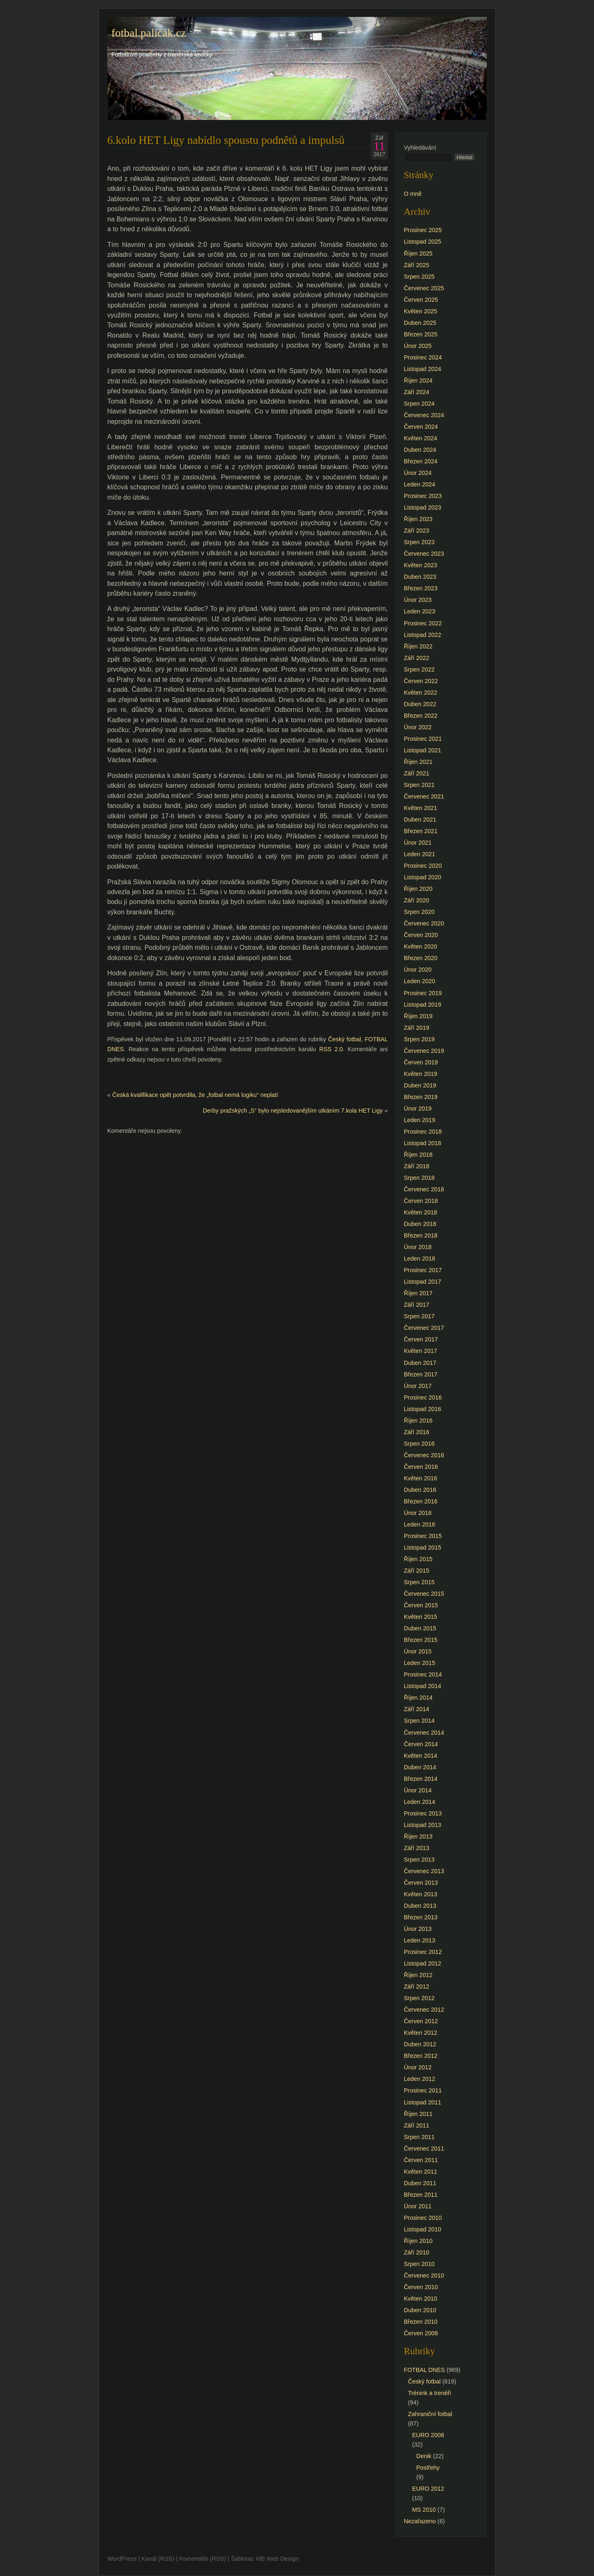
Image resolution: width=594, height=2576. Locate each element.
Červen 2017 (421, 1339)
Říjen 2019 (418, 1016)
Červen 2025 (421, 299)
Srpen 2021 (419, 785)
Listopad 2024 (422, 369)
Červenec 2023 (424, 553)
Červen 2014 (421, 1744)
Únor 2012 (417, 2067)
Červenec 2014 (424, 1732)
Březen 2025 (421, 334)
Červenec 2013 (424, 1871)
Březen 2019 (421, 1097)
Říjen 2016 (418, 1420)
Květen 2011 (420, 2171)
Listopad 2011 (422, 2102)
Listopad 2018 (422, 1143)
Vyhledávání (420, 147)
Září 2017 (416, 1304)
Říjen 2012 (418, 1975)
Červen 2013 (421, 1882)
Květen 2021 (420, 808)
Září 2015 (416, 1570)
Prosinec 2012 (423, 1952)
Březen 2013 (421, 1917)
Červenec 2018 (424, 1189)
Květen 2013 (420, 1894)
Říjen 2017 (418, 1293)
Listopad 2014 (422, 1686)
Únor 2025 (417, 346)
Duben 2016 (420, 1489)
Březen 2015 (421, 1640)
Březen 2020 (421, 958)
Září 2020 (416, 900)
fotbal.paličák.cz (148, 33)
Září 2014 (416, 1709)
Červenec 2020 (424, 923)
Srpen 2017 (419, 1316)
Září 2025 (416, 265)
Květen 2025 (420, 311)
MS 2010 (424, 2509)
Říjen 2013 (418, 1836)
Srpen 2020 (419, 912)
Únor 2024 (417, 473)
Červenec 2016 (424, 1455)
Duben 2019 (420, 1085)
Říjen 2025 (418, 253)
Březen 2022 (421, 715)
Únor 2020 (417, 969)
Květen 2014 (420, 1755)
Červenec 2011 (424, 2148)
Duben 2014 (420, 1767)
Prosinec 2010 (423, 2217)
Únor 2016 (417, 1513)
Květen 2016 (420, 1478)
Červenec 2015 (424, 1593)
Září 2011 (416, 2125)
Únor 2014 (417, 1790)
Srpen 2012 (419, 1998)
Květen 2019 (420, 1074)
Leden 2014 (419, 1802)
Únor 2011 (417, 2206)
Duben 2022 (420, 704)
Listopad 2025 (422, 241)
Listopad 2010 (422, 2229)
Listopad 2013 (422, 1825)
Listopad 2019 (422, 1004)
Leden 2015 (419, 1663)
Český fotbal (344, 1039)
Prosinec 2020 (423, 865)
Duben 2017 (420, 1363)
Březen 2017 (421, 1374)
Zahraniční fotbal (430, 2414)
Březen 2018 (421, 1235)
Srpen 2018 (419, 1177)
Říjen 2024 (418, 380)
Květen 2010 (420, 2298)
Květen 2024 (420, 438)
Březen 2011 (421, 2194)
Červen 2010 (421, 2287)
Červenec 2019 (424, 1050)
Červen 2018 (421, 1201)
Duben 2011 (420, 2183)
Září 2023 (416, 530)
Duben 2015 (420, 1628)
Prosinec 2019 (423, 993)
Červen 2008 (421, 2333)
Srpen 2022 (419, 669)
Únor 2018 (417, 1247)
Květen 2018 (420, 1212)
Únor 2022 (417, 727)
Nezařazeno (420, 2521)
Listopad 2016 (422, 1409)
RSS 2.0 (331, 1049)
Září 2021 (416, 773)
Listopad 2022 (422, 635)
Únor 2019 (417, 1108)
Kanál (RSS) (157, 2558)
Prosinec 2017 (423, 1270)
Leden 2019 (419, 1120)
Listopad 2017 (422, 1281)
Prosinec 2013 (423, 1813)
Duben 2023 (420, 576)
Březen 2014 (421, 1778)
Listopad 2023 (422, 507)
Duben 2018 (420, 1224)
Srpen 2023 (419, 542)
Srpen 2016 (419, 1443)
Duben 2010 (420, 2310)
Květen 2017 (420, 1351)
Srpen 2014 (419, 1720)
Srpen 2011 (419, 2137)
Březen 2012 (421, 2055)
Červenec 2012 (424, 2009)
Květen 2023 (420, 565)
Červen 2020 (421, 935)
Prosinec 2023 (423, 496)
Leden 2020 (419, 981)
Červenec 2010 (424, 2275)
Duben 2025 (420, 322)
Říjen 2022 (418, 646)
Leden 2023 (419, 611)
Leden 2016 (419, 1524)
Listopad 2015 (422, 1547)
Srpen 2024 (419, 403)
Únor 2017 (417, 1386)
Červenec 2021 (424, 796)
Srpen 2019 (419, 1039)
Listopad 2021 (422, 750)
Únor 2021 (417, 842)
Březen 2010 (421, 2321)
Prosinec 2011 (423, 2090)
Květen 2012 (420, 2032)
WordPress (122, 2558)
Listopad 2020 (422, 877)
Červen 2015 (421, 1605)
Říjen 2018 (418, 1154)
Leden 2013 (419, 1940)
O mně (413, 193)
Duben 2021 (420, 819)
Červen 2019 (421, 1062)
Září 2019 (416, 1027)
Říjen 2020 (418, 888)
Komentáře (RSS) (202, 2558)
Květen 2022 (420, 692)
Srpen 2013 (419, 1859)
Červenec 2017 (424, 1327)
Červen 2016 (421, 1466)
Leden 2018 (419, 1258)
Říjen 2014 (418, 1697)
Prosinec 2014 (423, 1674)
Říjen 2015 (418, 1559)
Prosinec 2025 (423, 230)
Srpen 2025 (419, 276)
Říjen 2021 (418, 761)
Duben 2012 (420, 2044)
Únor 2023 (417, 599)
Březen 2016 (421, 1501)
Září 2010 (416, 2252)
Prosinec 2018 (423, 1131)
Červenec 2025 (424, 288)
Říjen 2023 (418, 519)
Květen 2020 (420, 946)
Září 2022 (416, 658)
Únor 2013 (417, 1929)
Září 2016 (416, 1432)
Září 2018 (416, 1166)
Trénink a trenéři (429, 2393)
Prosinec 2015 (423, 1536)
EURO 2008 (428, 2435)
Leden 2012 (419, 2079)
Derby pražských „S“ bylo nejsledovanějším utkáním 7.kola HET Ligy (293, 1110)
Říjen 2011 (418, 2114)
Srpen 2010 (419, 2264)
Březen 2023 (421, 588)
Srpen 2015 (419, 1582)
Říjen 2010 (418, 2241)
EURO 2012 (428, 2488)
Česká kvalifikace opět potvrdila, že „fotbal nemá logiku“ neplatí (195, 1095)
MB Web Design (277, 2558)
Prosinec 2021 (423, 738)
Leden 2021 (419, 854)
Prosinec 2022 (423, 623)
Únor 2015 (417, 1651)
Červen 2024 (421, 426)
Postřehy (428, 2467)
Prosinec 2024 (423, 357)
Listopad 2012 (422, 1963)
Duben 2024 (420, 449)
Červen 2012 (421, 2021)
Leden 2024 (419, 484)
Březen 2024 (421, 461)
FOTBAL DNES (424, 2370)
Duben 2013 (420, 1905)
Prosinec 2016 (423, 1397)
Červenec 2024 (424, 415)
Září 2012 (416, 1986)
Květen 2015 (420, 1616)
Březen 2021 (421, 831)
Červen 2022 (421, 681)
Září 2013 (416, 1848)
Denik (423, 2456)
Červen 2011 (421, 2160)
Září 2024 (416, 392)
